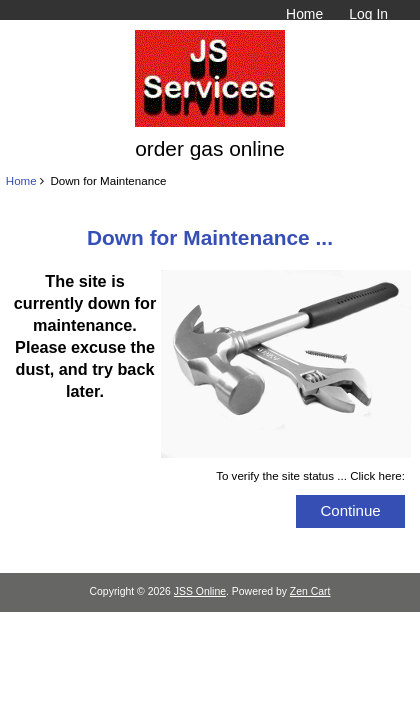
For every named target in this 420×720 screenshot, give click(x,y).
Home (304, 14)
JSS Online (200, 591)
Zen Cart (310, 591)
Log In (368, 14)
